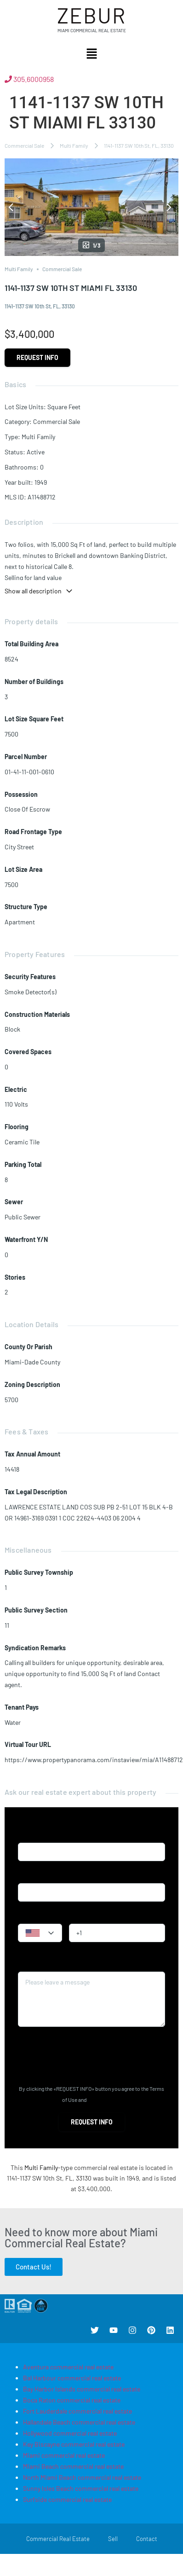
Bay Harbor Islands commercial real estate (81, 2389)
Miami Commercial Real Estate (91, 30)
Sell (113, 2538)
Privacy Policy (104, 2099)
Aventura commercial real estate (68, 2367)
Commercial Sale (24, 145)
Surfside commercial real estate (67, 2499)
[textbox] (40, 1933)
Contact (146, 2538)
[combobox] (40, 1933)
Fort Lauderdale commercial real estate (77, 2411)
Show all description (39, 591)
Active (36, 452)
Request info (37, 357)
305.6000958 (29, 79)
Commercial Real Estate (58, 2538)
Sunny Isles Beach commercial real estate (80, 2488)
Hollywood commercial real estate (70, 2433)
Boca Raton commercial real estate (71, 2400)
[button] (91, 54)
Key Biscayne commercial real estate (74, 2444)
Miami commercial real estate (64, 2455)
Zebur (91, 15)
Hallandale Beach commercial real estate (79, 2422)
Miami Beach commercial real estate (73, 2466)
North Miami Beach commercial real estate (82, 2477)
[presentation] (88, 2056)
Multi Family (74, 145)
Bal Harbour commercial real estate (72, 2378)
